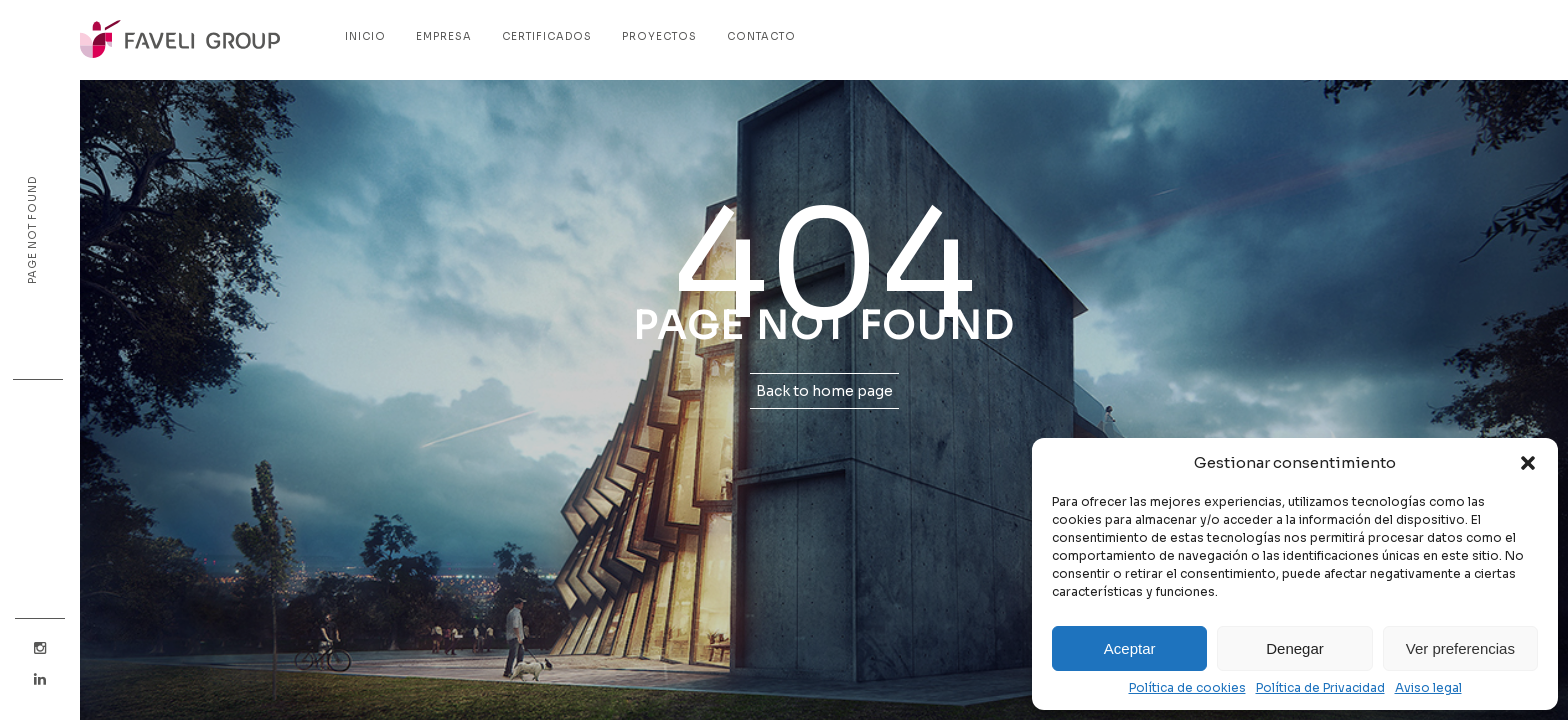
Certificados (547, 36)
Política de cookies (1187, 688)
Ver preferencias (1460, 648)
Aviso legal (1428, 688)
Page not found (32, 230)
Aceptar (1130, 648)
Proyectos (659, 36)
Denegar (1295, 648)
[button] (1528, 463)
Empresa (444, 36)
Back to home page (824, 391)
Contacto (761, 36)
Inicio (365, 36)
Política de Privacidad (1320, 688)
